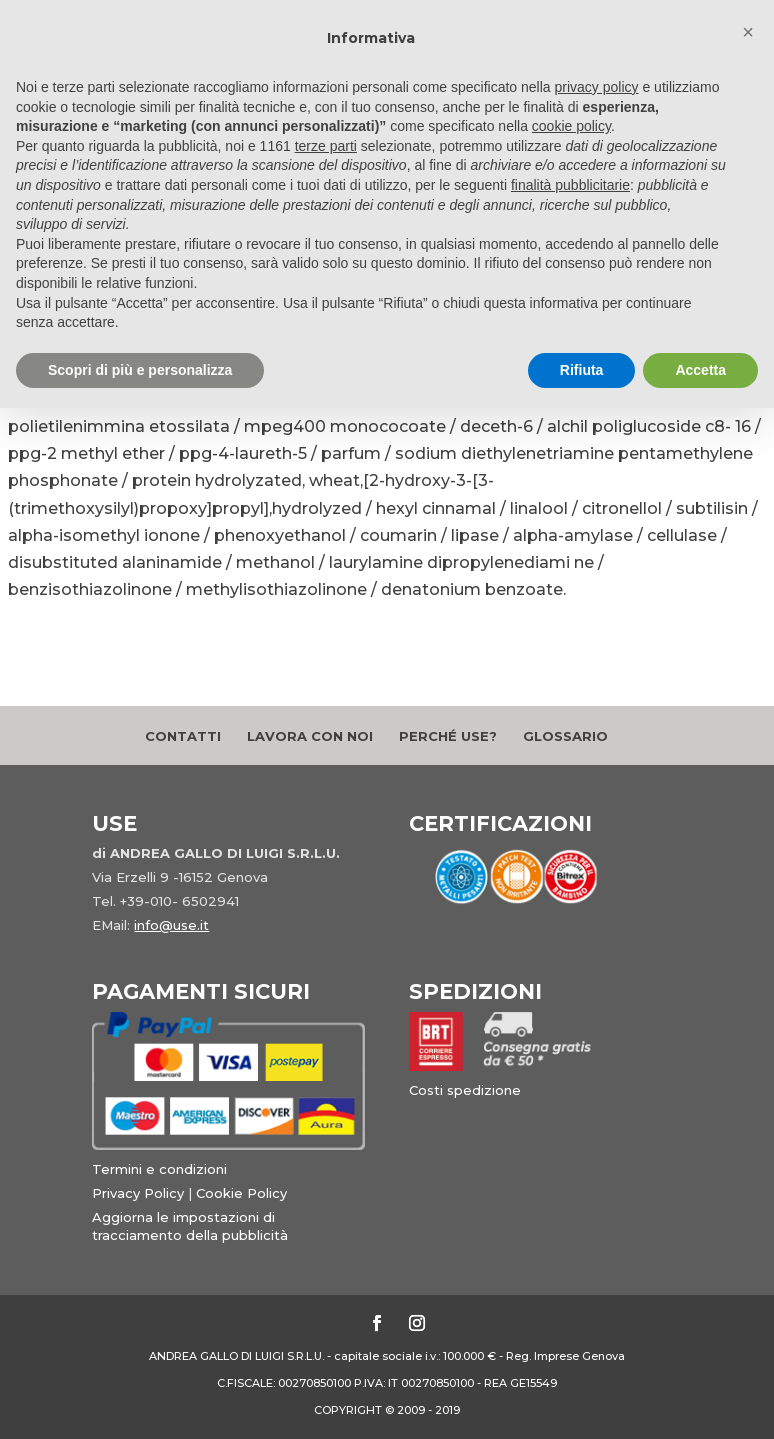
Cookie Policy (241, 1193)
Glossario (565, 736)
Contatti (183, 736)
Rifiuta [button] (582, 370)
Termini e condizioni (159, 1169)
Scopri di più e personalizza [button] (140, 370)
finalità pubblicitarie (570, 185)
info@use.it (171, 925)
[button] (748, 32)
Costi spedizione (465, 1090)
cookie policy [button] (571, 126)
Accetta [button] (700, 370)
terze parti (326, 146)
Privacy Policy (138, 1193)
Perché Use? (448, 736)
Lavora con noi (310, 736)
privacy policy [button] (597, 87)
